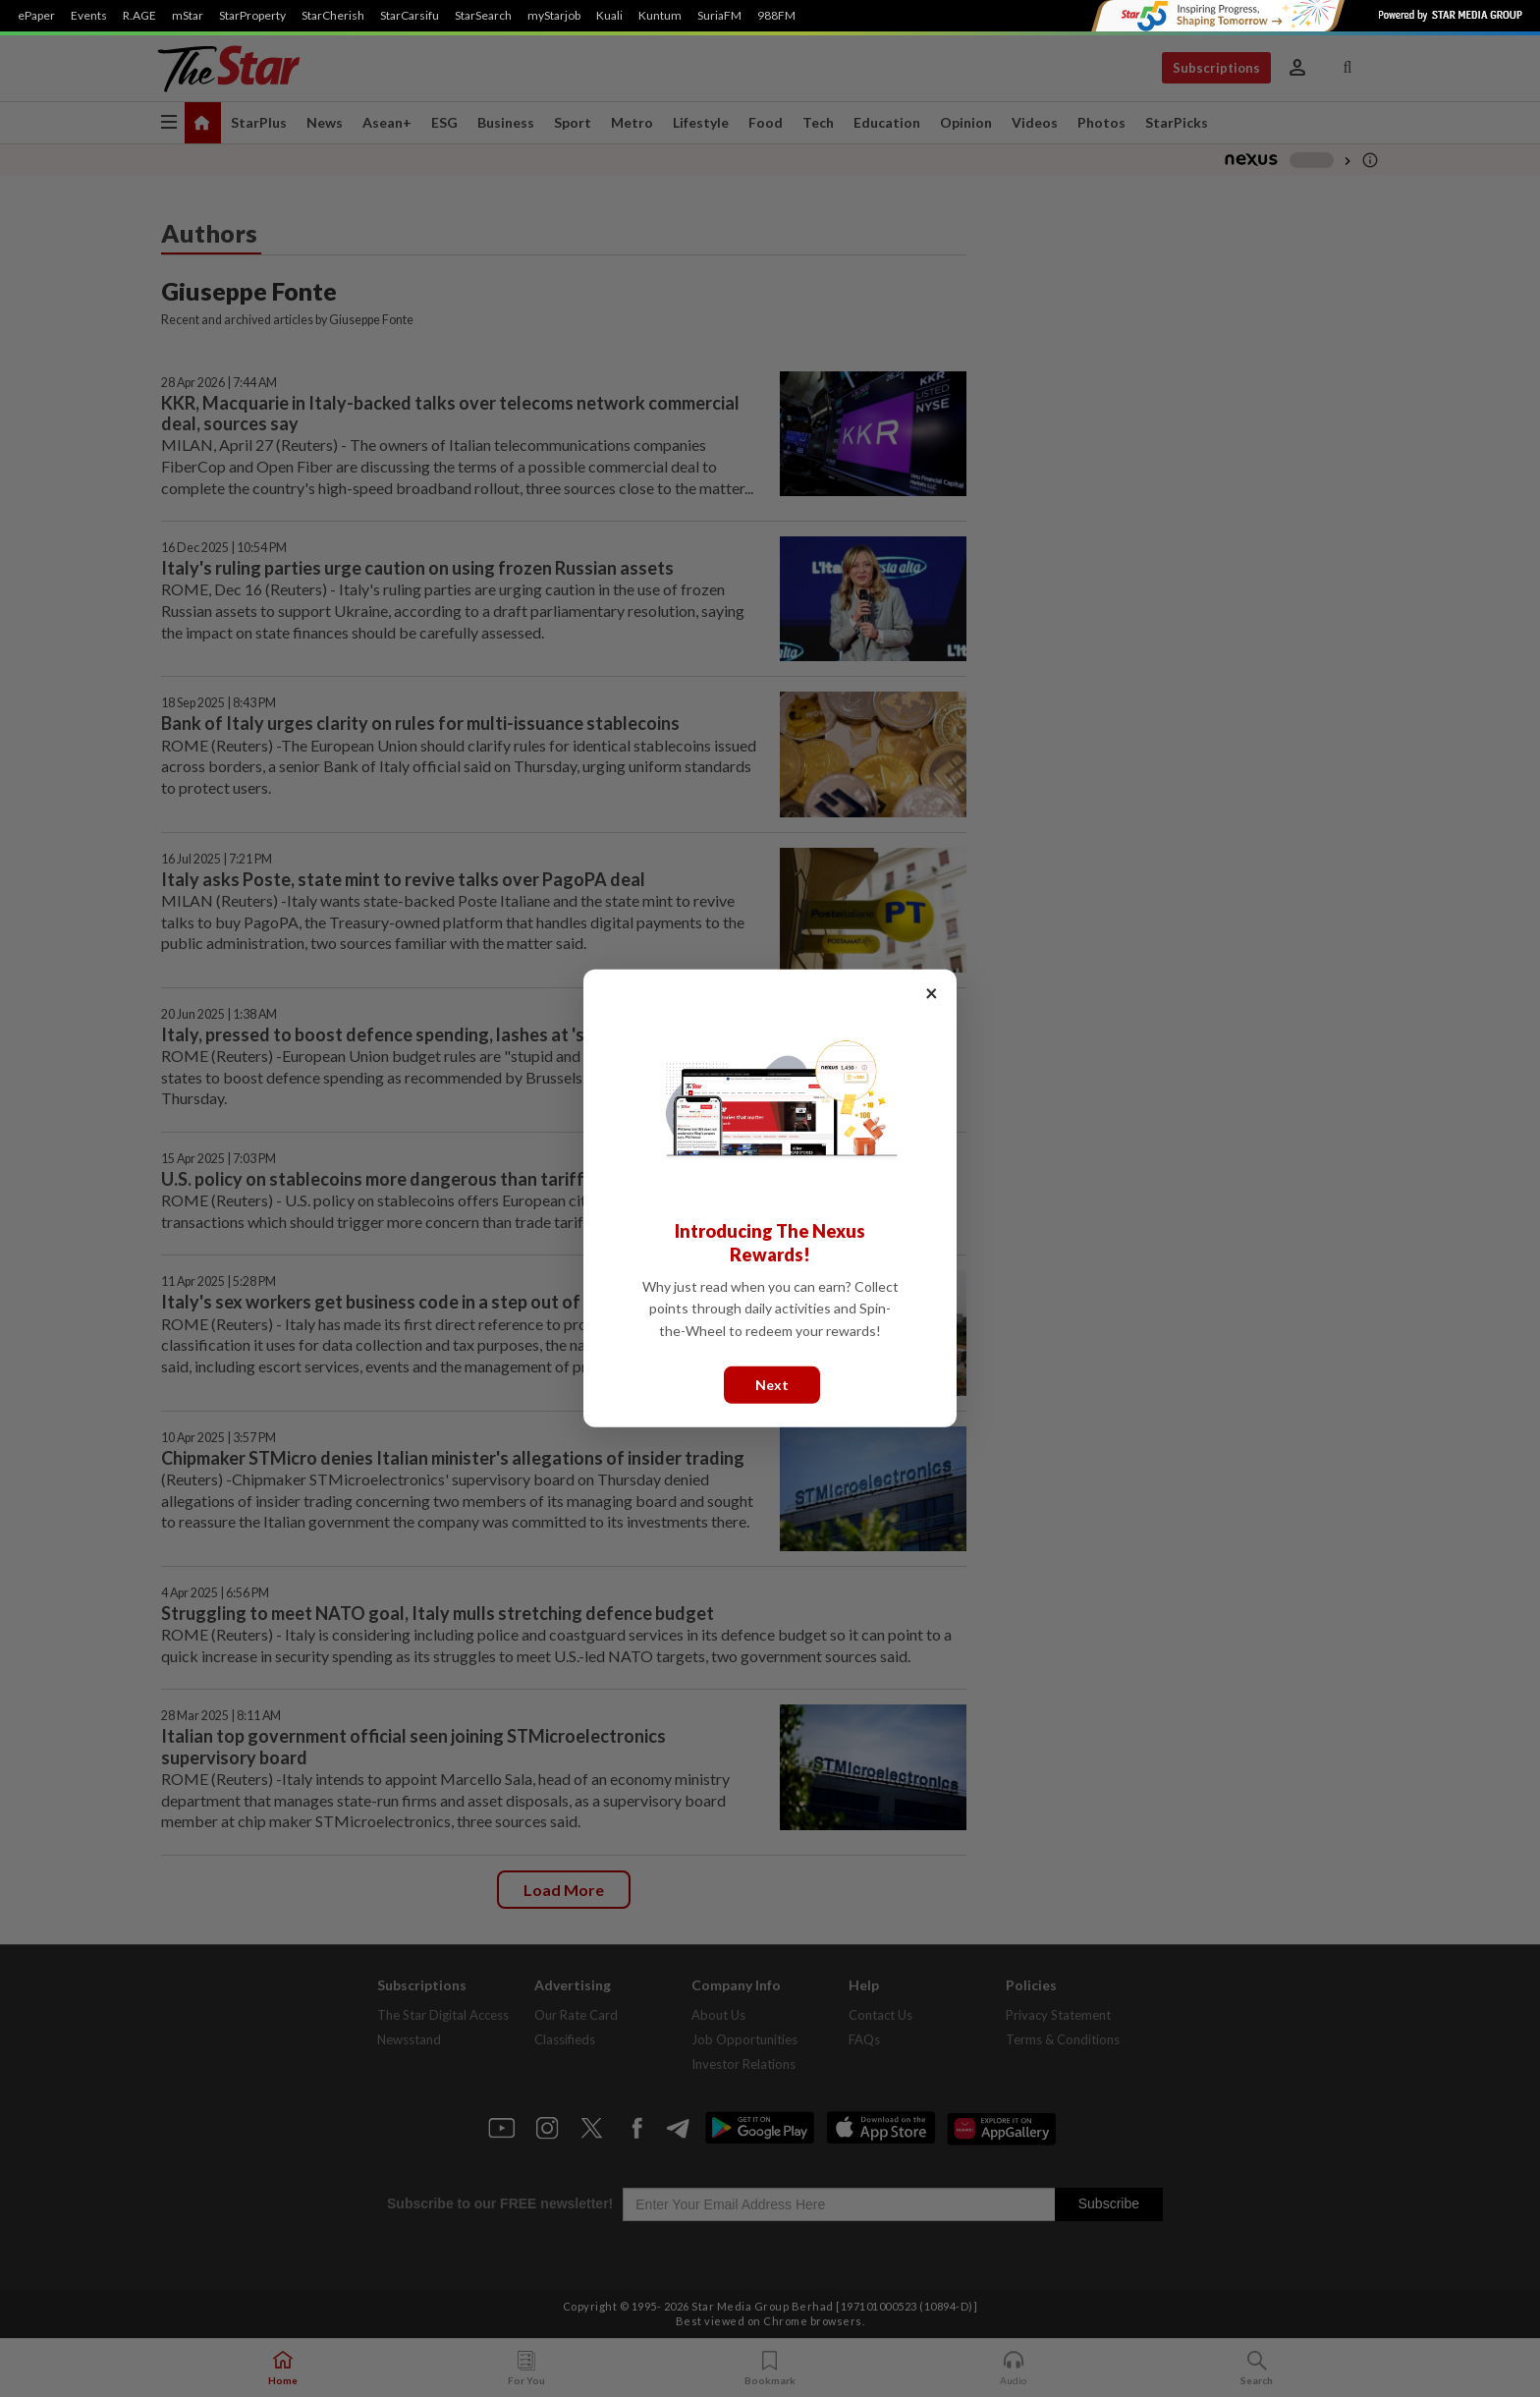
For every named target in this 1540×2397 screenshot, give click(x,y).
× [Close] (931, 992)
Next (772, 1384)
